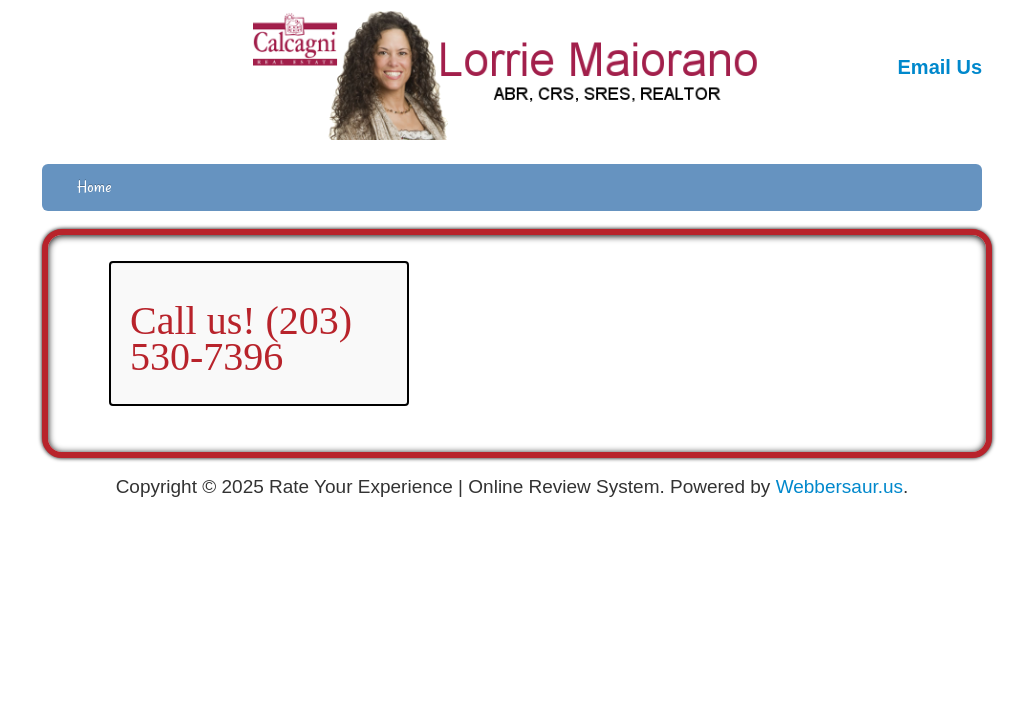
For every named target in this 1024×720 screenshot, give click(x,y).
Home (94, 187)
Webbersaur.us (839, 486)
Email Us (940, 67)
